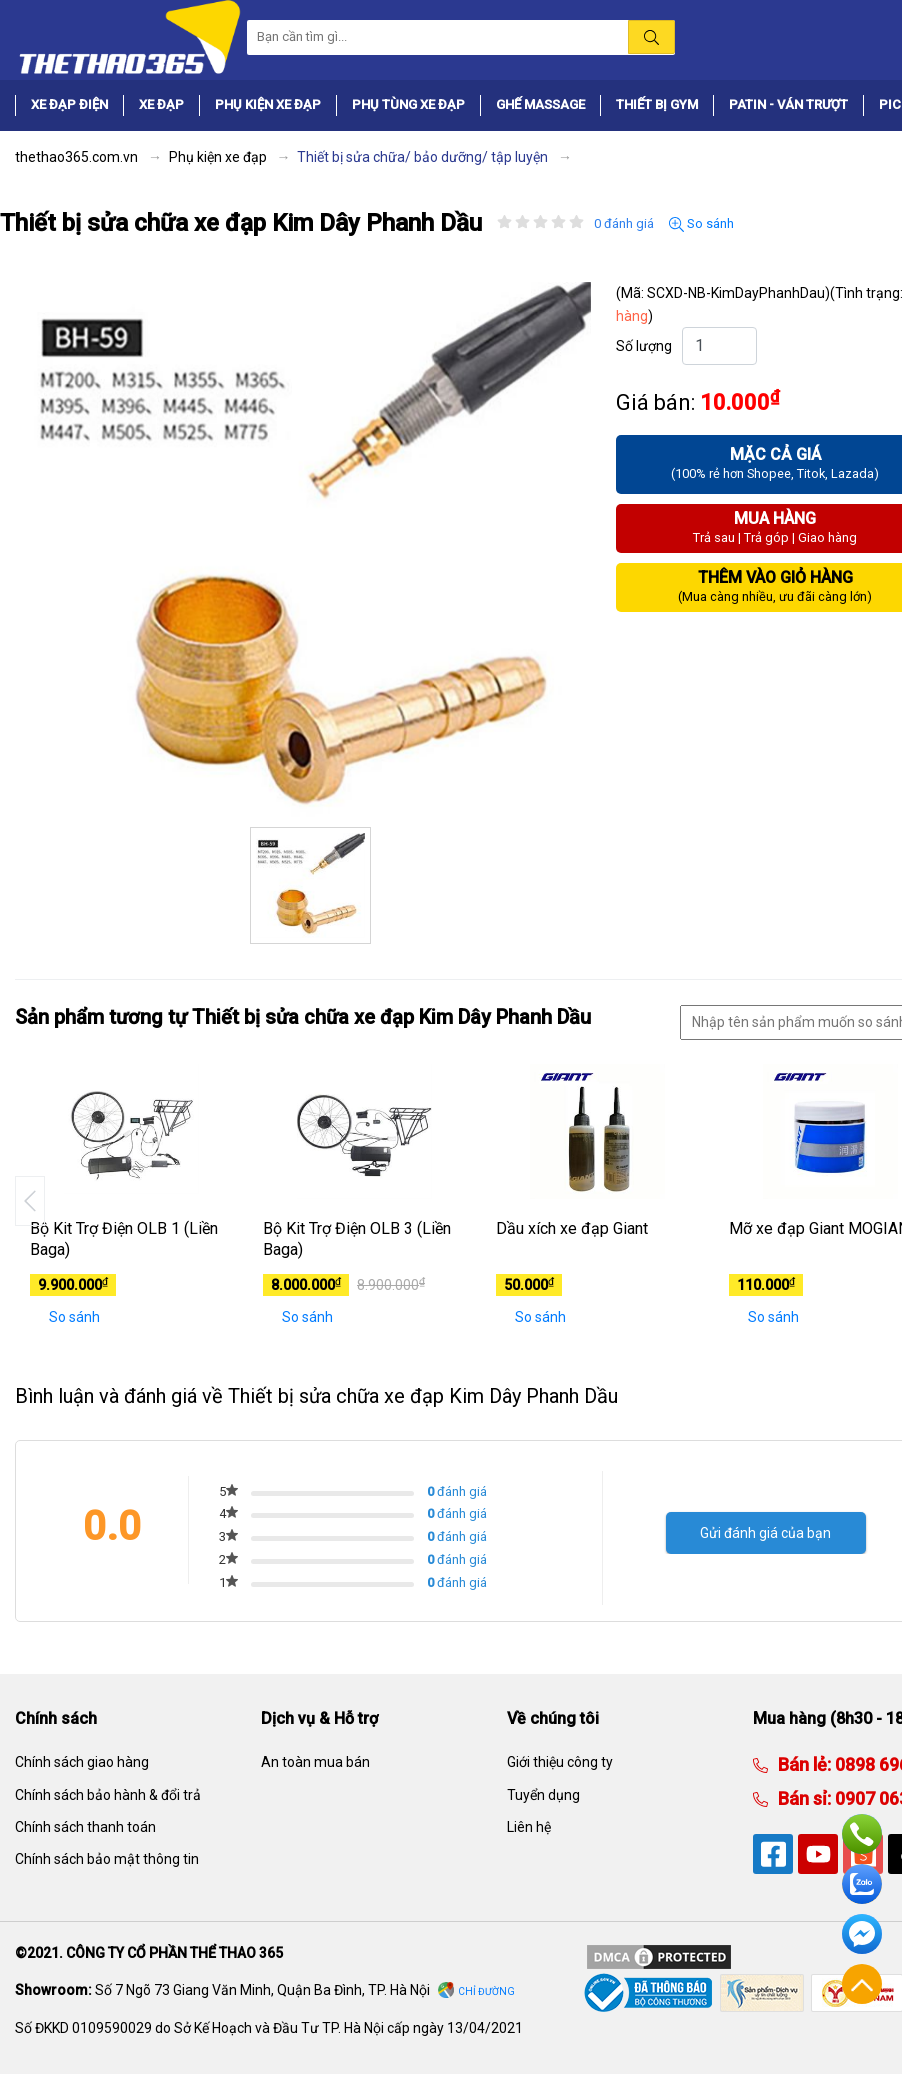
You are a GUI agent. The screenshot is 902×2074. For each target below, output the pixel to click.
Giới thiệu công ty (560, 1762)
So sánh (701, 224)
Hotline (862, 1834)
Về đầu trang (862, 1984)
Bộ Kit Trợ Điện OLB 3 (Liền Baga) (357, 1239)
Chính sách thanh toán (85, 1827)
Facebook (862, 1934)
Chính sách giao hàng (82, 1762)
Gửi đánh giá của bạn (765, 1533)
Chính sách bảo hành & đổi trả (108, 1795)
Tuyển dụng (543, 1795)
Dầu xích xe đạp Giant (572, 1228)
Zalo (862, 1884)
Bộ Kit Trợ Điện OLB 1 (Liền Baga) (124, 1239)
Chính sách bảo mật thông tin (107, 1859)
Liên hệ (529, 1827)
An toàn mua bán (315, 1762)
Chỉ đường (486, 1991)
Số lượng (644, 346)
